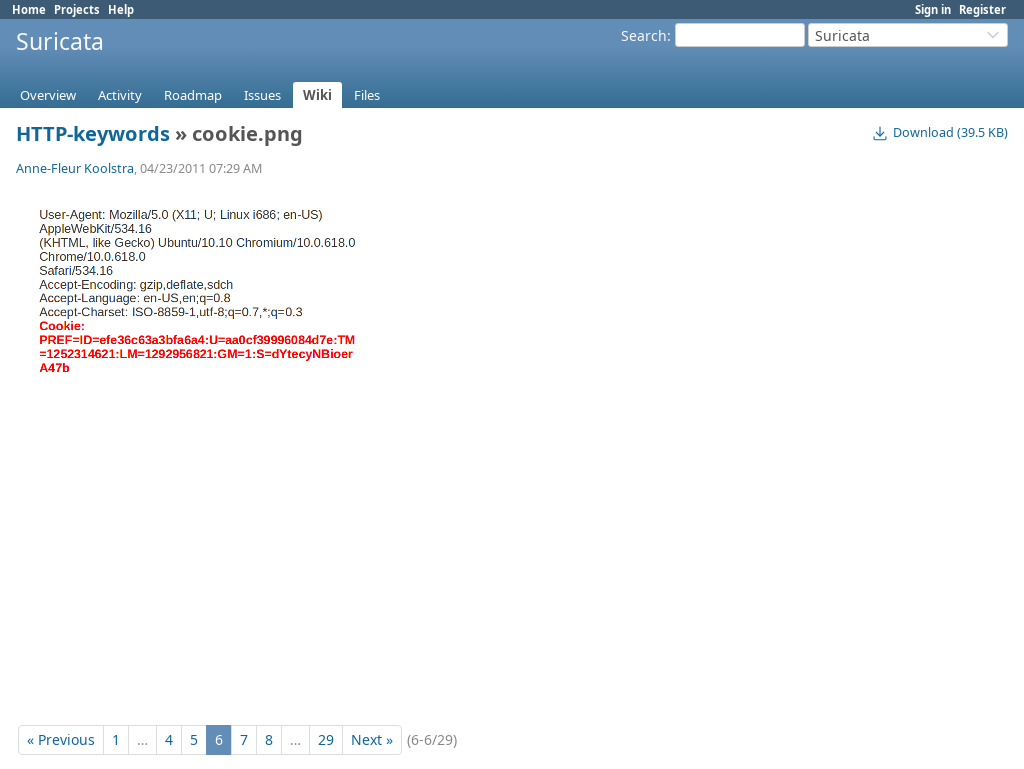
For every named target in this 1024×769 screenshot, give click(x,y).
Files (367, 95)
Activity (120, 95)
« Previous (61, 739)
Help (121, 9)
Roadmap (193, 95)
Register (982, 9)
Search (644, 35)
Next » (372, 739)
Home (29, 9)
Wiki (317, 95)
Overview (48, 95)
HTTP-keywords (93, 133)
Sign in (933, 9)
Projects (77, 9)
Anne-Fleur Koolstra (75, 168)
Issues (262, 95)
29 (326, 739)
